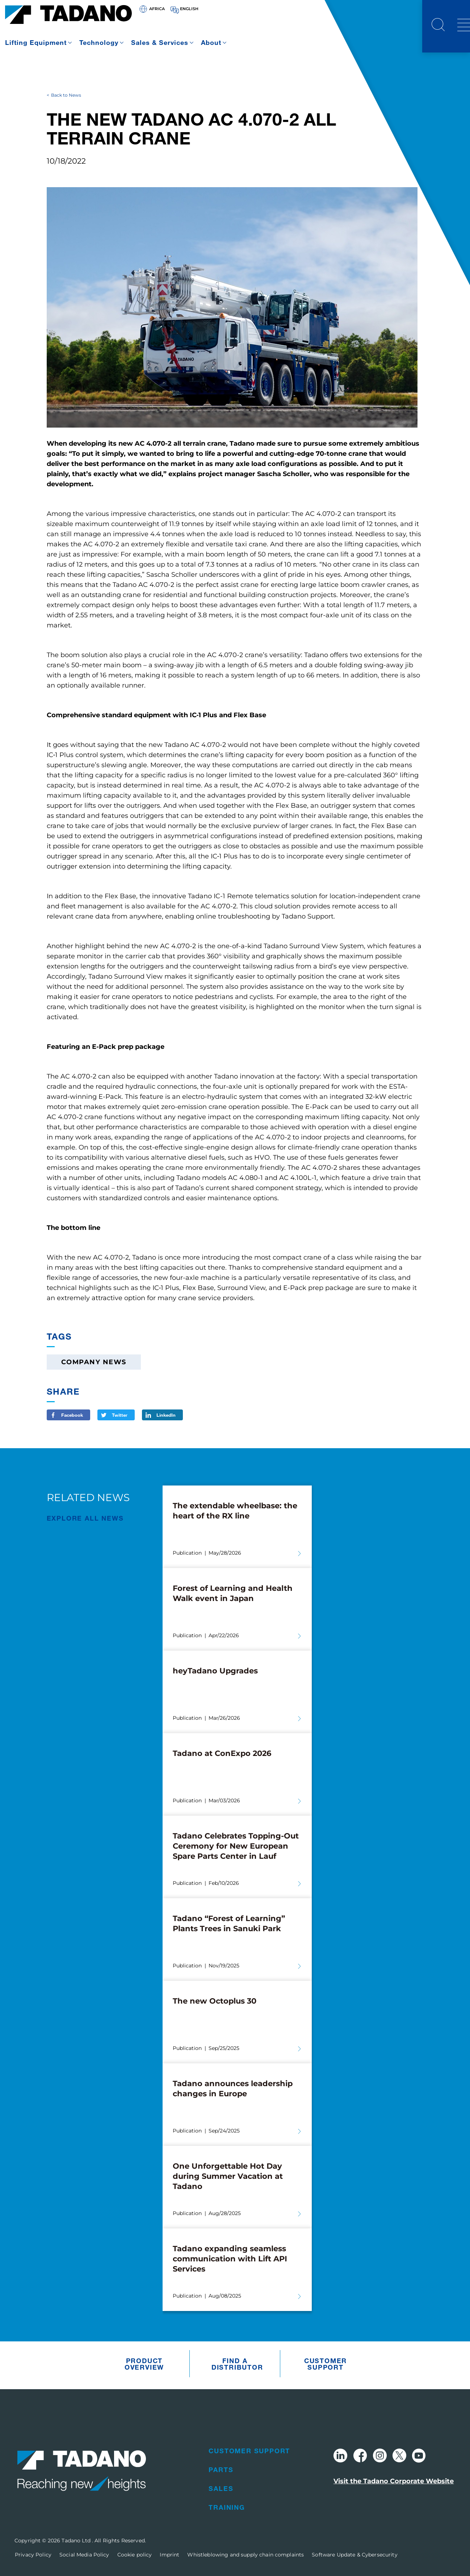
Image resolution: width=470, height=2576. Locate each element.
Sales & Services (159, 42)
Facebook (72, 1415)
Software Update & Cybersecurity (354, 2554)
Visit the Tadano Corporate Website (393, 2481)
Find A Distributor (236, 2363)
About (211, 42)
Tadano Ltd (77, 2540)
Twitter (119, 1415)
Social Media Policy (84, 2554)
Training (227, 2507)
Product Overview (144, 2363)
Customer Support (325, 2363)
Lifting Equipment (36, 42)
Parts (221, 2470)
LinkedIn (166, 1415)
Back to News (66, 95)
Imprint (169, 2554)
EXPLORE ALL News (85, 1518)
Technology (98, 42)
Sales (221, 2488)
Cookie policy (134, 2554)
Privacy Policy (33, 2554)
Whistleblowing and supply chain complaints (245, 2554)
